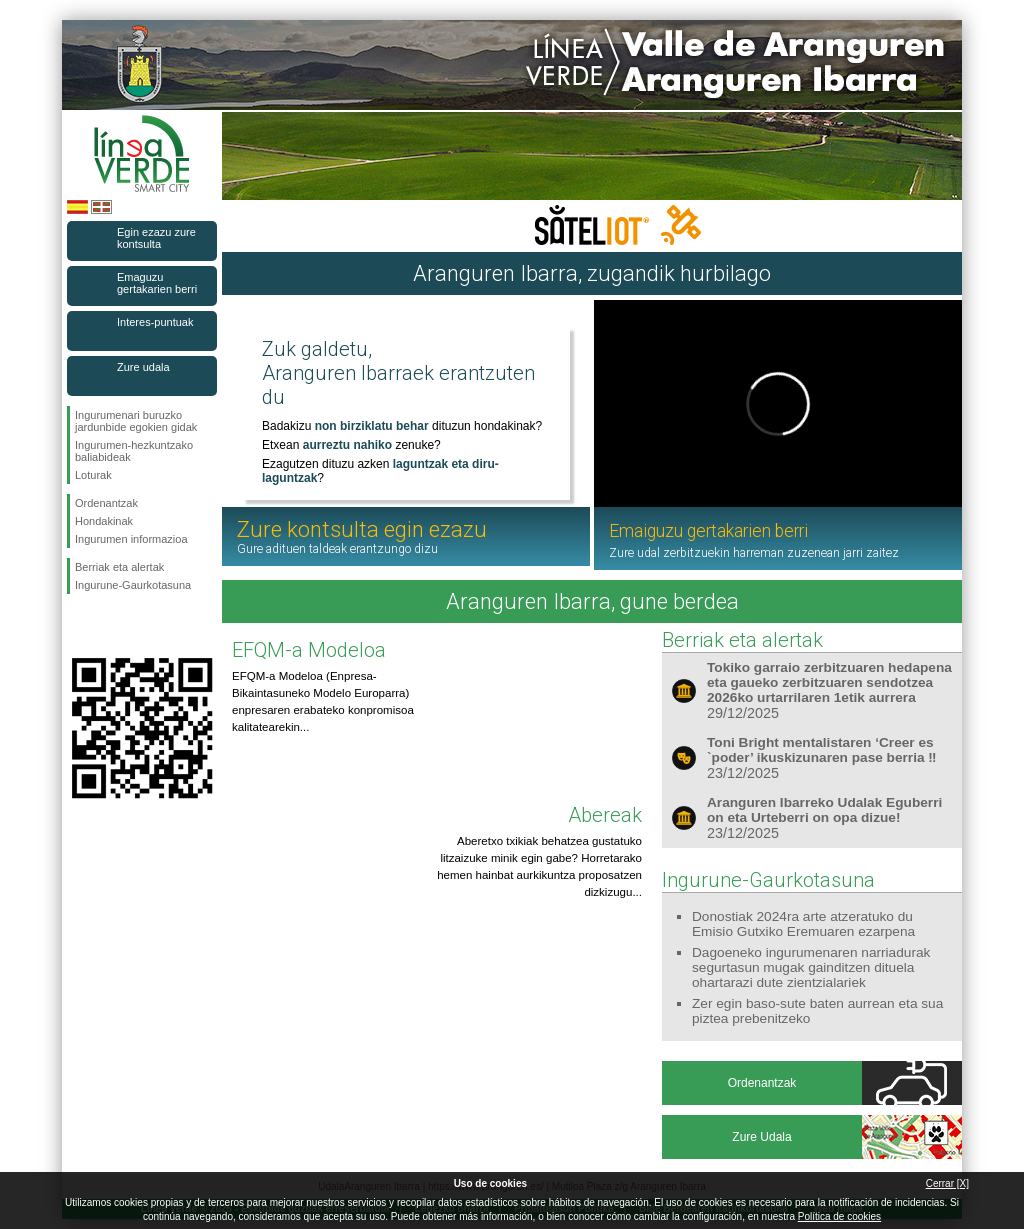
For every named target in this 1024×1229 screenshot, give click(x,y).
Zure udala (143, 367)
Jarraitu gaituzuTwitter (112, 626)
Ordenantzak (106, 503)
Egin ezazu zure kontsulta (156, 238)
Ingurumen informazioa (131, 539)
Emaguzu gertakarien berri (157, 283)
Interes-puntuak (155, 322)
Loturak (93, 475)
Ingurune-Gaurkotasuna (133, 585)
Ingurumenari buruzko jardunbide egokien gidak (136, 421)
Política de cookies (839, 1216)
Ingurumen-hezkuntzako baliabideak (134, 451)
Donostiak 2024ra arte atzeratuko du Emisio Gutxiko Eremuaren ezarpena (803, 924)
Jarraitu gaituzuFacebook (79, 626)
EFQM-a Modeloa (309, 650)
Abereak (605, 815)
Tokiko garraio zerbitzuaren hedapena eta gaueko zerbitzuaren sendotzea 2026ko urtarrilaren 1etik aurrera (829, 682)
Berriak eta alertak (119, 567)
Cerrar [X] (947, 1183)
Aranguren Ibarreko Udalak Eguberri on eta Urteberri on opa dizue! (824, 810)
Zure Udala (761, 1137)
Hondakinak (104, 521)
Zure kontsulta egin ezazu (362, 536)
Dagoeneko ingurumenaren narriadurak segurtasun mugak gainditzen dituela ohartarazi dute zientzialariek (811, 967)
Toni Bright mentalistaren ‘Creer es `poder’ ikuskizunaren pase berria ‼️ (822, 750)
